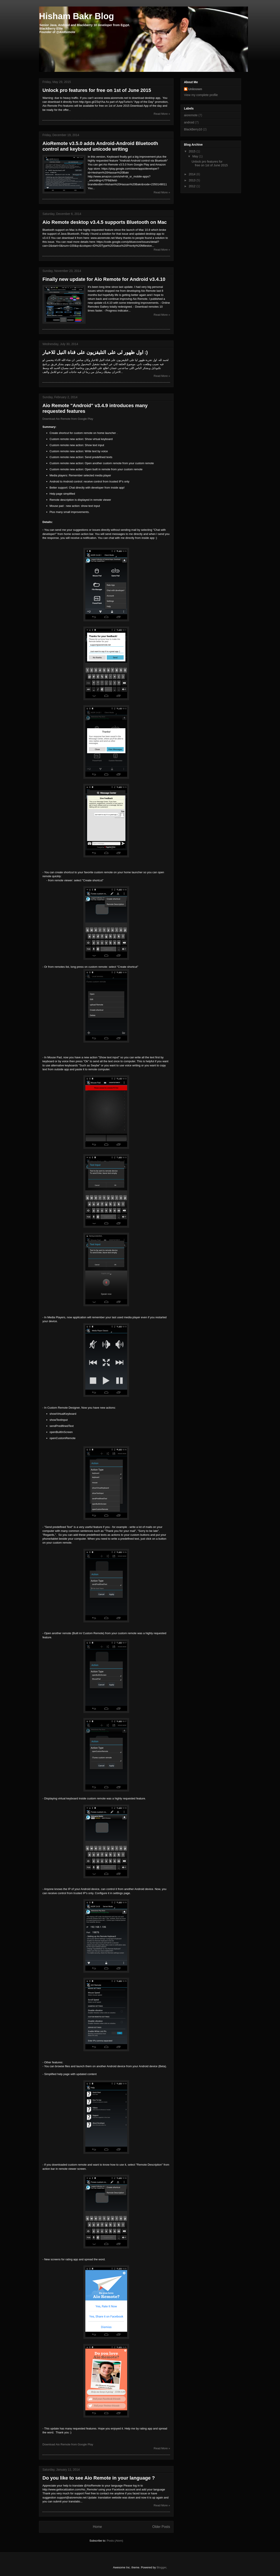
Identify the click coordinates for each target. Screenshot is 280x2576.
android (189, 122)
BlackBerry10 (193, 129)
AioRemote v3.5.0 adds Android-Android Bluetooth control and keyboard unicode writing (100, 146)
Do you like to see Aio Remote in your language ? (98, 2478)
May (195, 156)
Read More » (162, 113)
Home (97, 2527)
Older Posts (161, 2527)
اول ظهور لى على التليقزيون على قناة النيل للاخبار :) (95, 352)
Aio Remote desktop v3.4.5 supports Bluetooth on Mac (104, 222)
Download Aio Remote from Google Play (67, 418)
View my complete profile (201, 95)
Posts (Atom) (115, 2540)
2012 (192, 186)
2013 (192, 180)
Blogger (161, 2567)
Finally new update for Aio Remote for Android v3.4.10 (103, 279)
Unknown (195, 89)
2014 (192, 174)
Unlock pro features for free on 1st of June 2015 (96, 90)
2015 (192, 151)
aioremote (190, 115)
